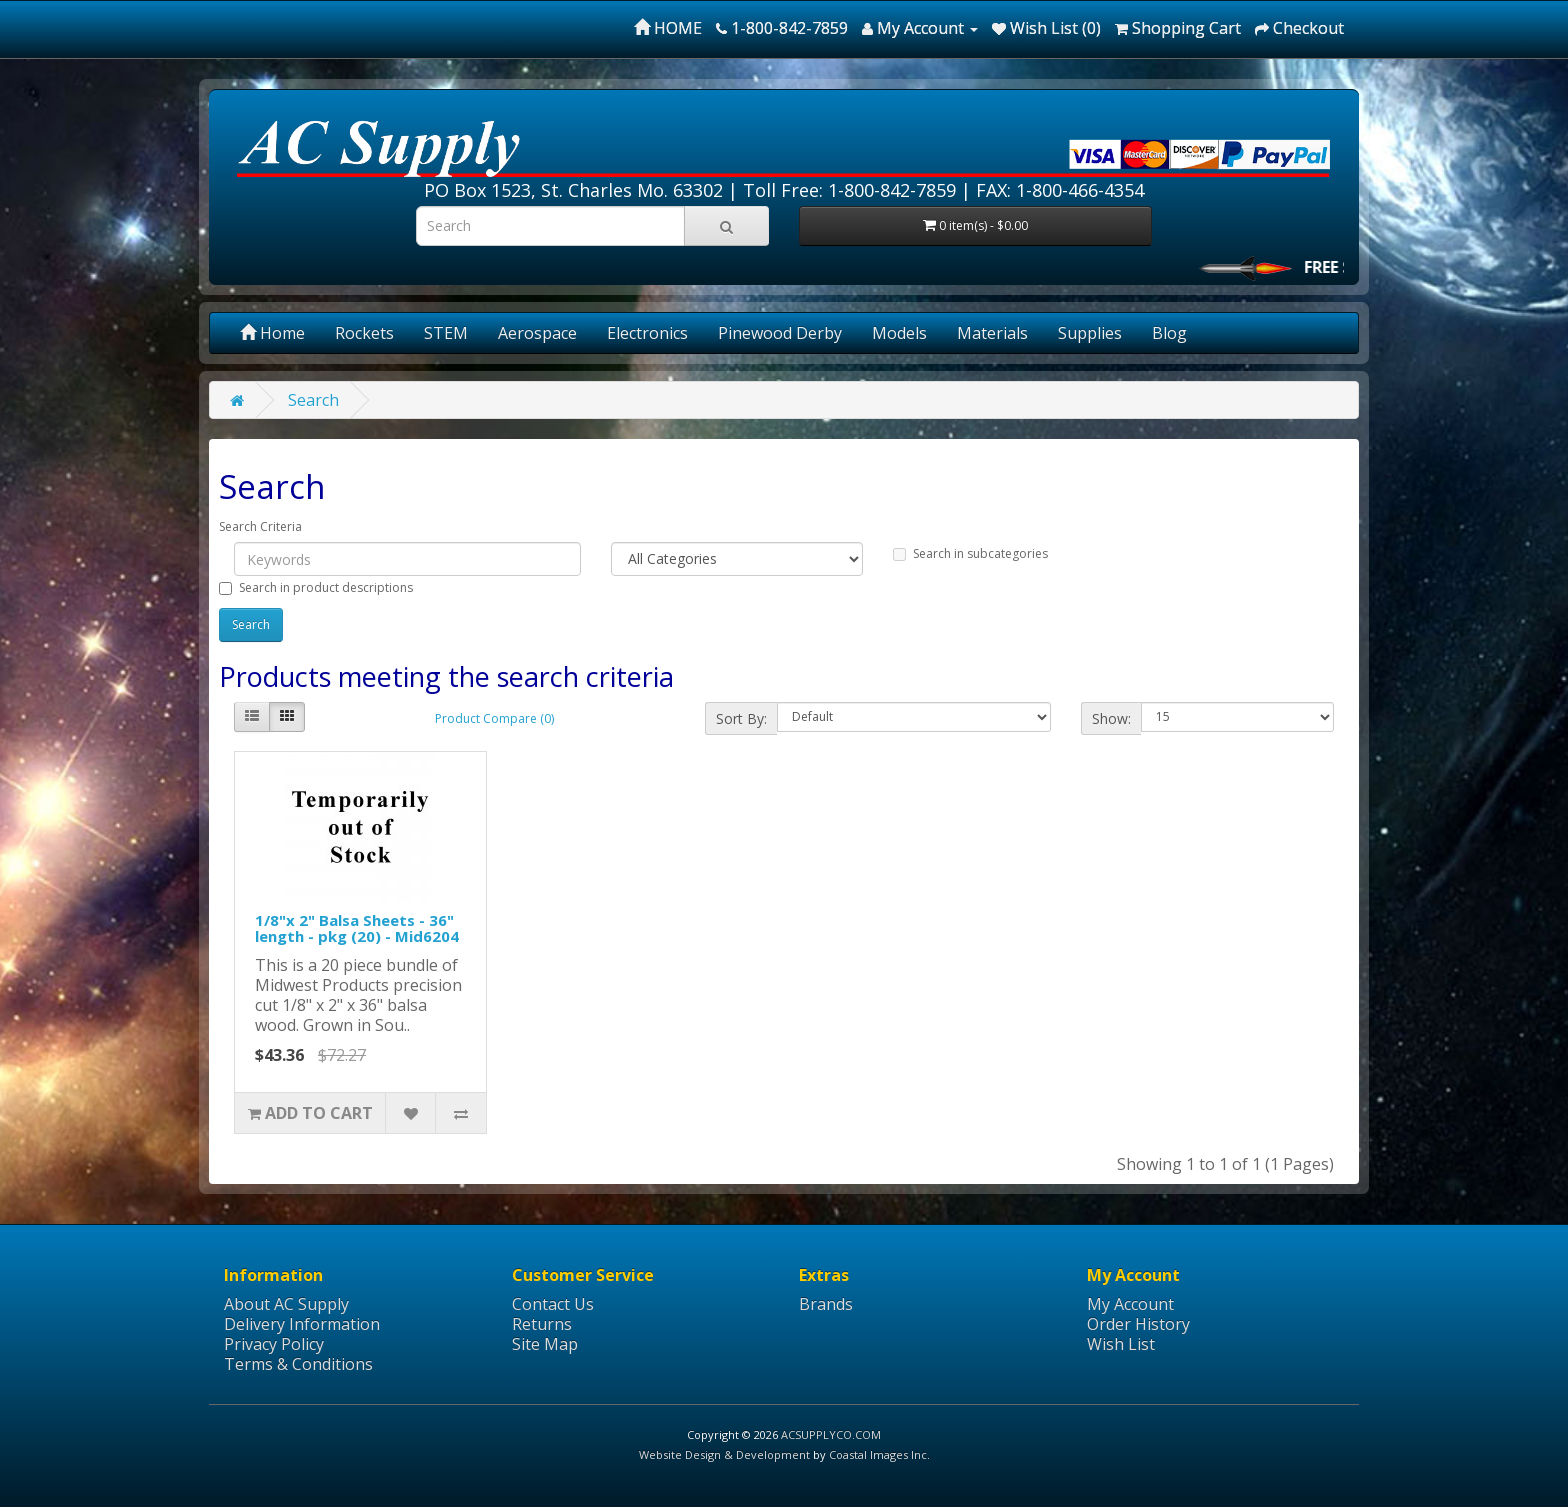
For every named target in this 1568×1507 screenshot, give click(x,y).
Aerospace (537, 333)
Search (313, 400)
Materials (992, 333)
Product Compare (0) (494, 718)
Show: (1111, 718)
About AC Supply (286, 1304)
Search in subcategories (970, 553)
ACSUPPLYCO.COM (831, 1434)
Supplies (1090, 333)
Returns (542, 1324)
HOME (668, 28)
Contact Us (553, 1304)
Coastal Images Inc (878, 1454)
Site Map (545, 1344)
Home (272, 333)
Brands (826, 1304)
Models (899, 333)
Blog (1169, 333)
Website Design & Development (724, 1454)
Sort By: (741, 718)
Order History (1138, 1324)
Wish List (1121, 1344)
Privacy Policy (274, 1344)
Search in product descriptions (316, 587)
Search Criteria (260, 526)
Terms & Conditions (298, 1364)
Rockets (364, 333)
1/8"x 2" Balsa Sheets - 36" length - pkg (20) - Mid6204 (357, 928)
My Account (1130, 1304)
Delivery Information (302, 1324)
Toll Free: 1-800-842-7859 (849, 190)
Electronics (647, 333)
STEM (446, 333)
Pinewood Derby (780, 333)
